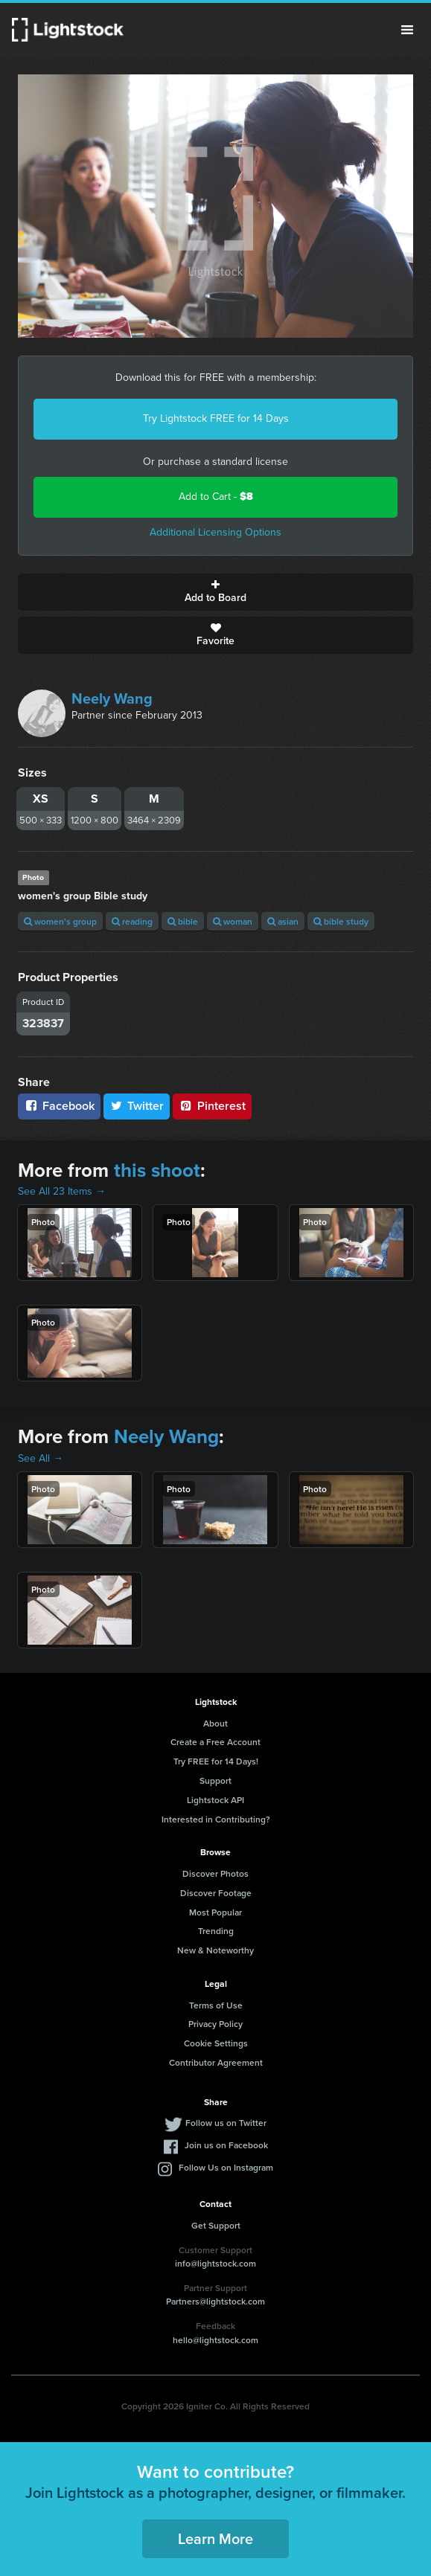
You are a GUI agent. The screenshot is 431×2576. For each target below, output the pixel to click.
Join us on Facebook (226, 2145)
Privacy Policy (215, 2023)
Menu (407, 30)
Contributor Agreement (216, 2062)
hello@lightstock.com (215, 2340)
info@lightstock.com (215, 2263)
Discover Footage (216, 1892)
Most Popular (215, 1912)
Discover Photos (215, 1873)
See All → (40, 1458)
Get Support (215, 2225)
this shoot (157, 1170)
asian (282, 921)
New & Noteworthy (215, 1950)
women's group (60, 921)
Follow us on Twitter (225, 2122)
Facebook (59, 1105)
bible (182, 921)
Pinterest (212, 1105)
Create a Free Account (215, 1741)
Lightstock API (215, 1799)
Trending (216, 1930)
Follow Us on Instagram (226, 2167)
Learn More (215, 2538)
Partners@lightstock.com (215, 2301)
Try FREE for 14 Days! (215, 1761)
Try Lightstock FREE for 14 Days (216, 418)
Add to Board (215, 592)
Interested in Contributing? (216, 1819)
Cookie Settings (216, 2043)
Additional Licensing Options (215, 532)
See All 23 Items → (62, 1191)
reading (132, 921)
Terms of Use (216, 2005)
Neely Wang (112, 698)
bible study (340, 921)
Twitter (137, 1105)
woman (232, 921)
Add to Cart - (216, 496)
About (215, 1723)
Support (215, 1780)
